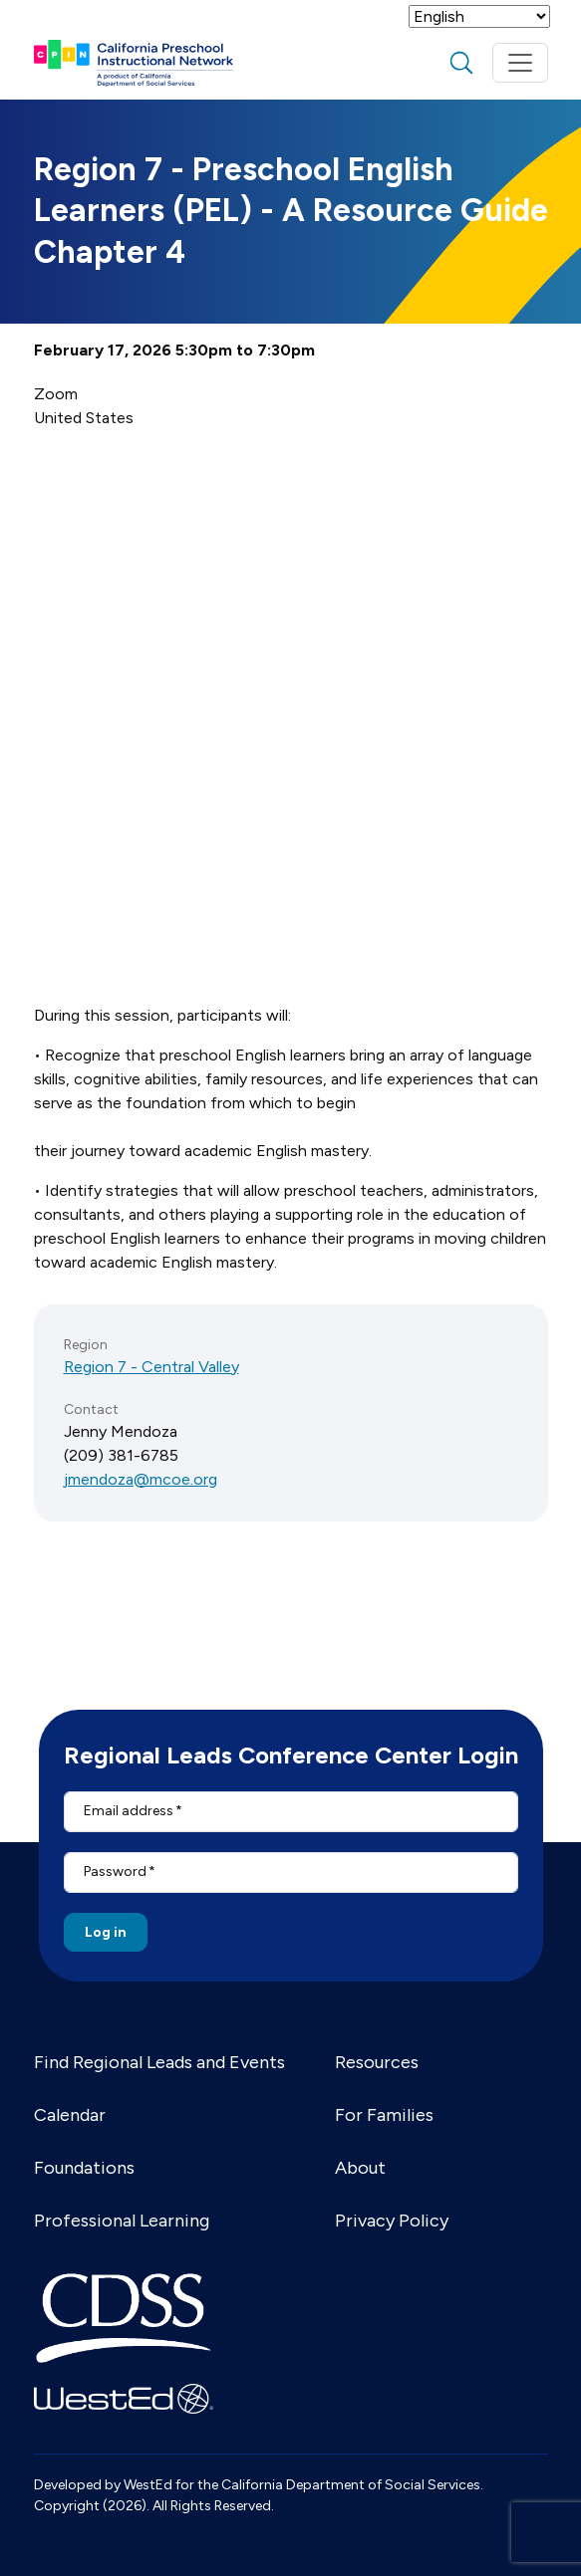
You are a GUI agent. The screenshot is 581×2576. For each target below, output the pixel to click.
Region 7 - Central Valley (151, 1366)
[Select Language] (479, 16)
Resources (377, 2062)
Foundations (84, 2168)
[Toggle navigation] (520, 63)
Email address (128, 1810)
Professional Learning (121, 2220)
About (360, 2168)
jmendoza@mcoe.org (140, 1479)
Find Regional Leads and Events (159, 2062)
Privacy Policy (391, 2220)
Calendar (70, 2115)
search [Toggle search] (461, 63)
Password (115, 1871)
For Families (384, 2115)
